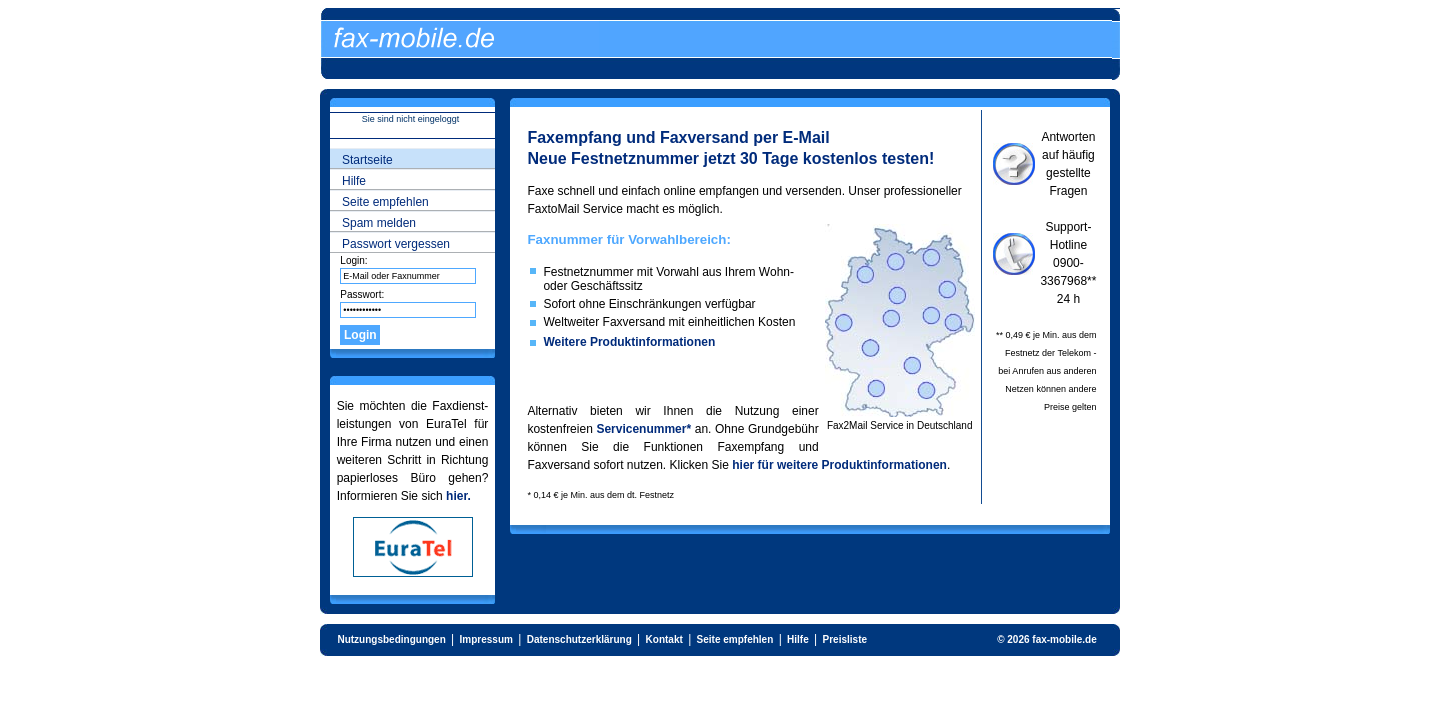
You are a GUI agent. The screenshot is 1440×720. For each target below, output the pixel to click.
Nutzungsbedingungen (391, 639)
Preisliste (845, 639)
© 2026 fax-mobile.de (1047, 639)
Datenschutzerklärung (579, 639)
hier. (458, 496)
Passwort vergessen (396, 244)
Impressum (486, 639)
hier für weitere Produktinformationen (839, 465)
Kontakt (664, 639)
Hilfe (354, 181)
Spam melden (379, 223)
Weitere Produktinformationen (629, 342)
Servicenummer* (643, 429)
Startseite (367, 160)
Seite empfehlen (385, 202)
